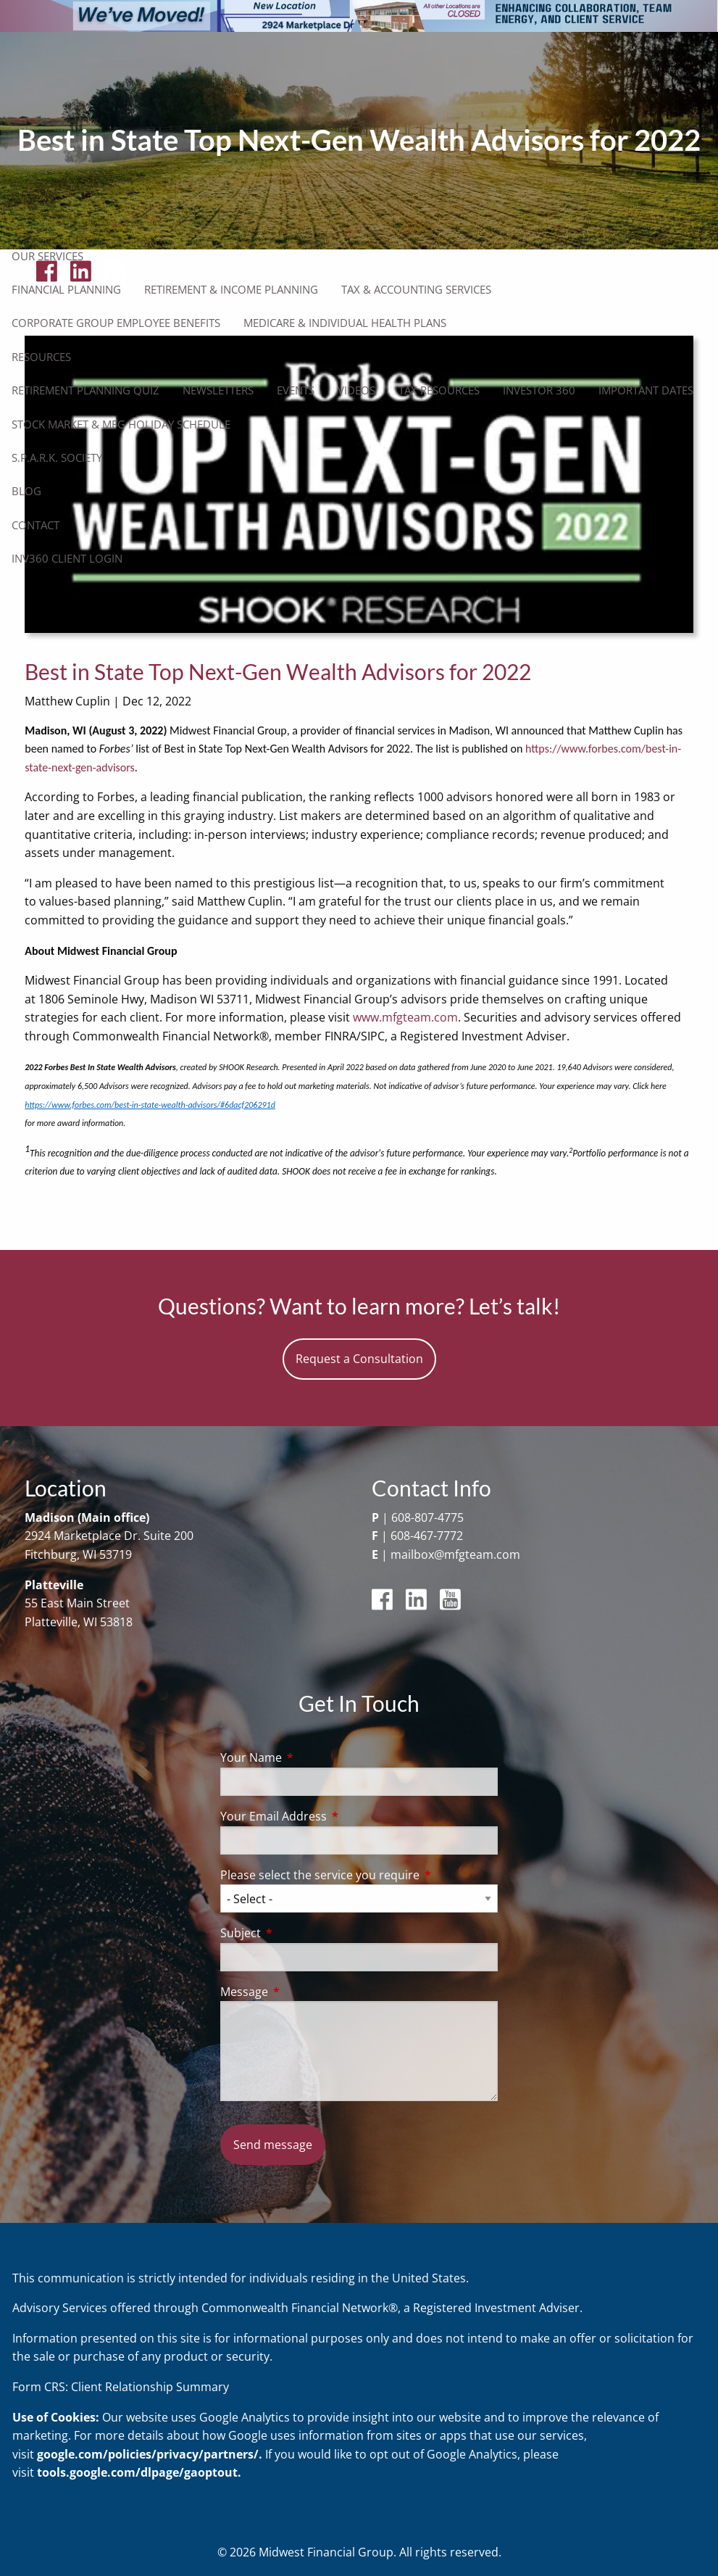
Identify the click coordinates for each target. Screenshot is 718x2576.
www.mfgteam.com (405, 1017)
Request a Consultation (359, 1359)
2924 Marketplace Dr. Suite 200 (109, 1536)
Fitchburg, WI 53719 (78, 1554)
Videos (356, 390)
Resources (41, 356)
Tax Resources (439, 390)
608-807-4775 (427, 1517)
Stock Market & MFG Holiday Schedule (121, 424)
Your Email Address (331, 1816)
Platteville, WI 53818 (79, 1622)
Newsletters (218, 390)
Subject (298, 1933)
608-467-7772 (427, 1536)
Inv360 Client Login (67, 558)
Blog (26, 491)
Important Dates (645, 390)
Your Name (309, 1757)
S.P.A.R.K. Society (57, 457)
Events (295, 390)
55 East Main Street (77, 1603)
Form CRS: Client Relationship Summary (120, 2387)
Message (302, 1992)
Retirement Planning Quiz (85, 390)
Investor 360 (539, 390)
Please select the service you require (359, 1875)
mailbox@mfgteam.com (455, 1554)
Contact (35, 525)
